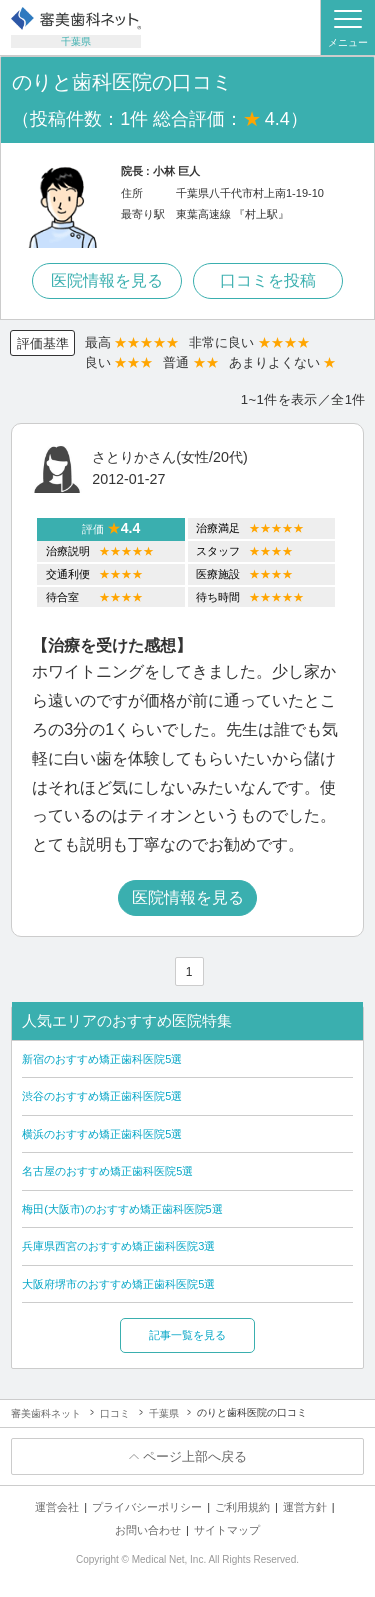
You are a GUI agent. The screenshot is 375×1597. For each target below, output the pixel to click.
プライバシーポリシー (147, 1507)
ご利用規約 (242, 1507)
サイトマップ (227, 1530)
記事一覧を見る (187, 1335)
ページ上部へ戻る (195, 1456)
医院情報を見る (107, 280)
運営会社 (57, 1507)
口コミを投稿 (268, 280)
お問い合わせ (148, 1530)
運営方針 (305, 1507)
